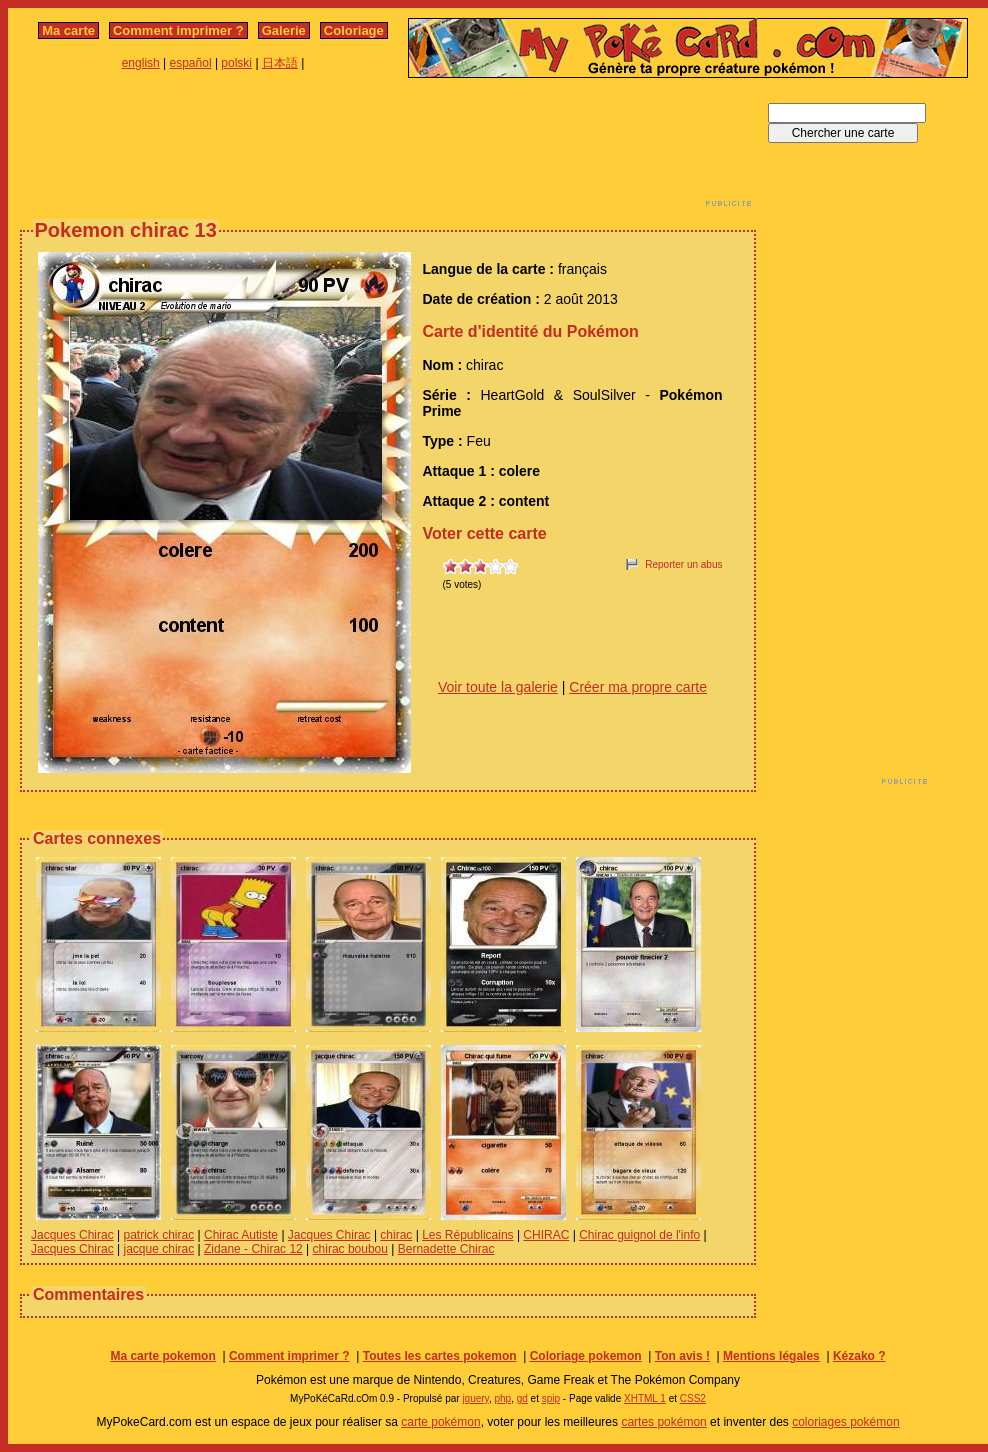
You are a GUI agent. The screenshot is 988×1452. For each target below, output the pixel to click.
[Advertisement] (388, 148)
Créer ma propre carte (638, 687)
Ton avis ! (682, 1356)
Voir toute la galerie (498, 687)
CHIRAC (546, 1235)
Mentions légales (771, 1356)
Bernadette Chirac (446, 1249)
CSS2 (693, 1398)
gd (522, 1398)
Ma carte (68, 30)
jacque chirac (159, 1249)
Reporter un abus (683, 564)
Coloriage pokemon (586, 1356)
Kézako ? (859, 1356)
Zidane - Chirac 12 (253, 1249)
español (191, 63)
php (502, 1398)
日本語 (280, 63)
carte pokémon (440, 1422)
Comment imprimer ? (178, 30)
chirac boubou (350, 1249)
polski (236, 63)
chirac (396, 1235)
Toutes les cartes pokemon (440, 1356)
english (141, 63)
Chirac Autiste (241, 1235)
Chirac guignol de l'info (639, 1235)
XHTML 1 (645, 1398)
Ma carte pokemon (162, 1356)
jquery (475, 1398)
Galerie (284, 30)
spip (551, 1398)
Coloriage (354, 30)
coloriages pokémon (845, 1422)
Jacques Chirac (72, 1235)
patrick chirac (159, 1235)
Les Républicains (467, 1235)
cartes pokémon (663, 1422)
